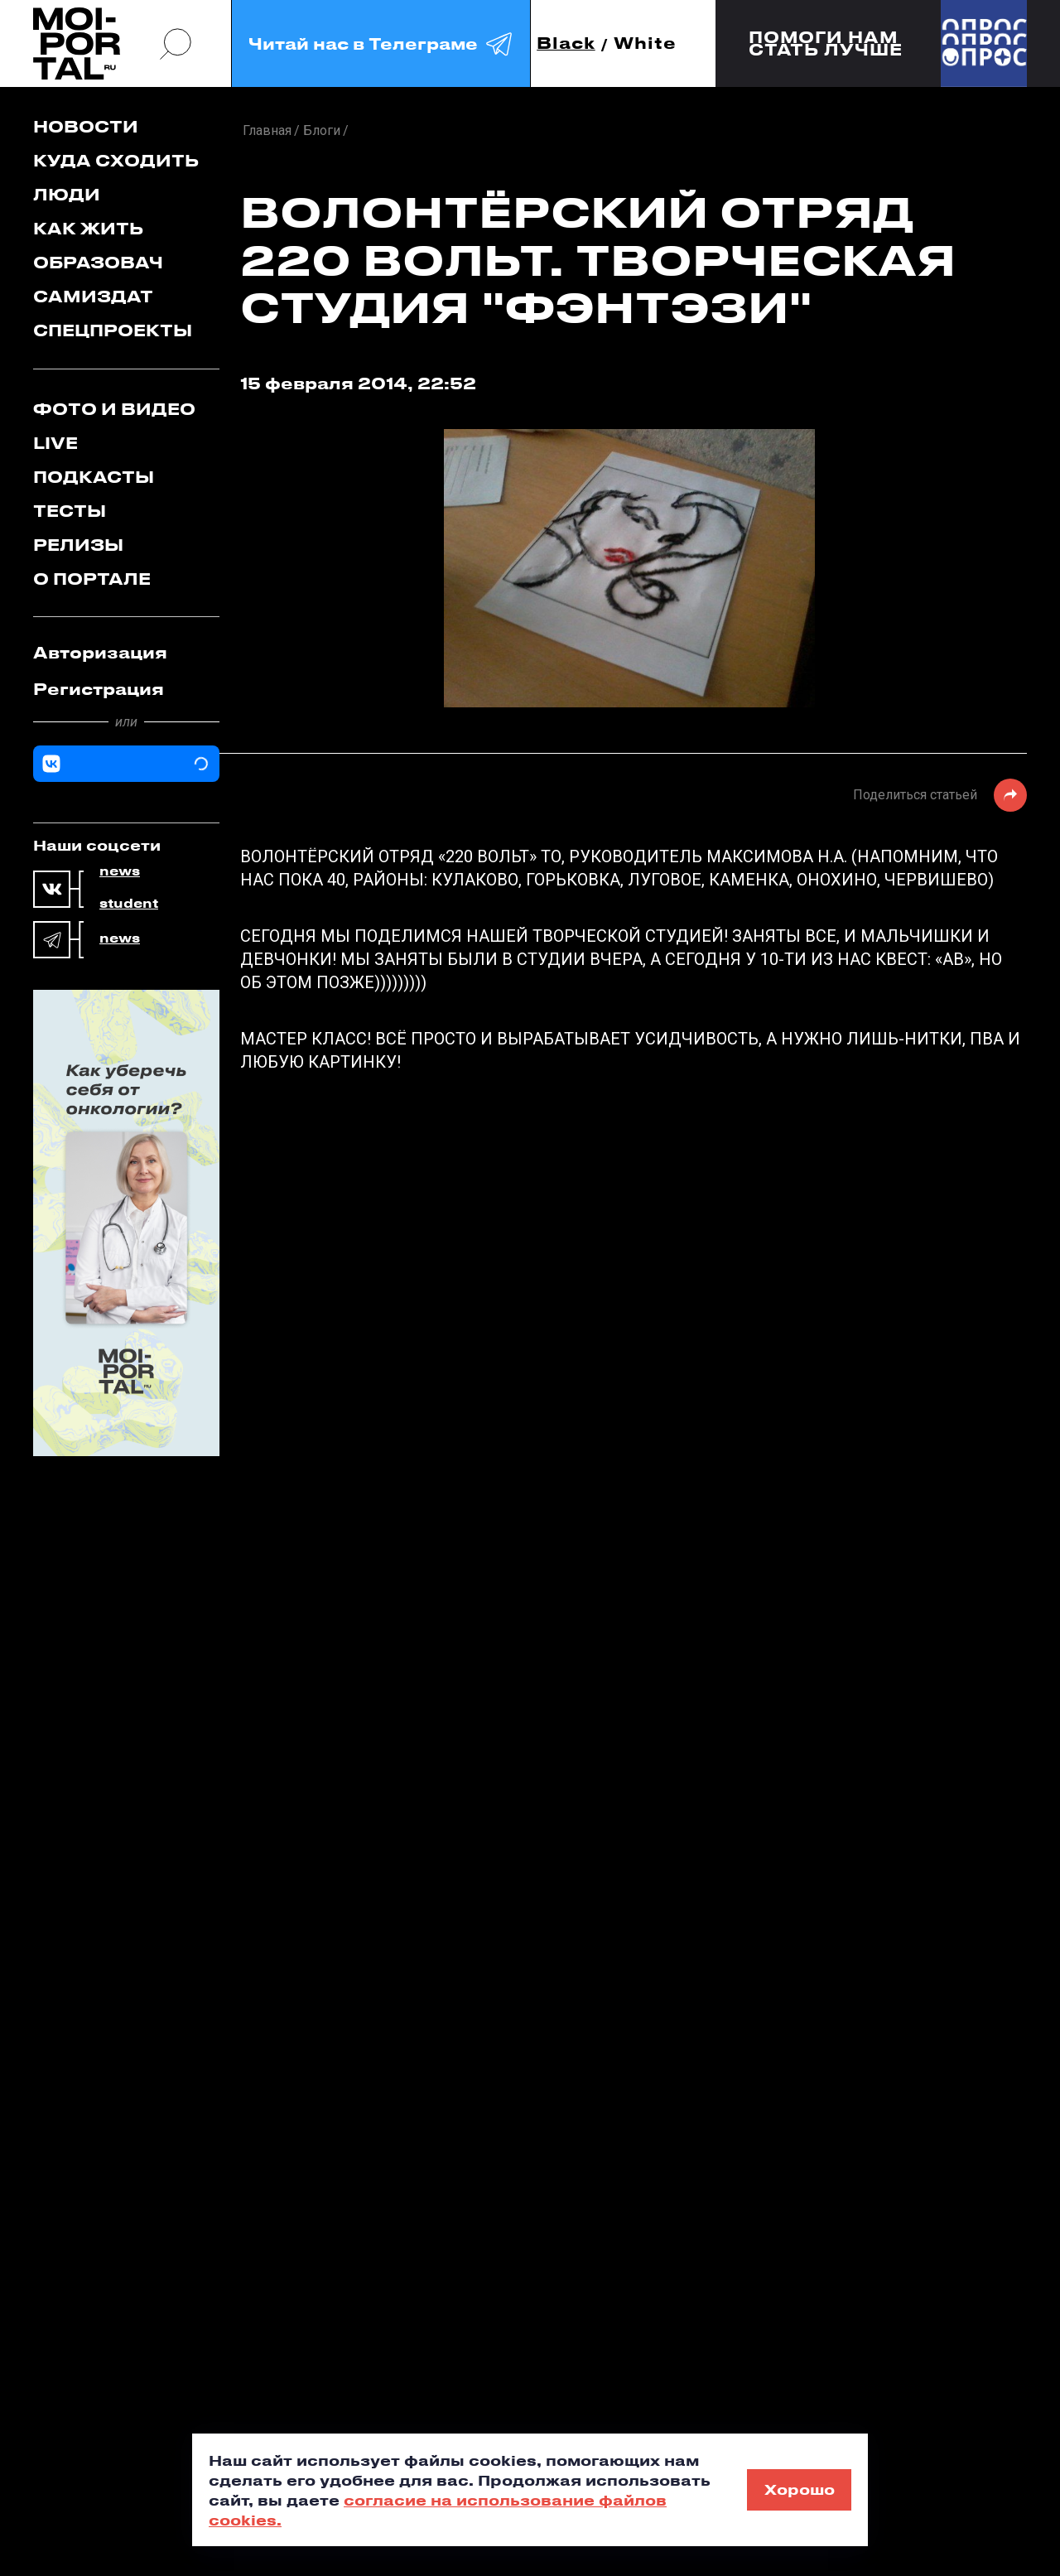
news (119, 871)
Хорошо (799, 2489)
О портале (92, 578)
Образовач (98, 262)
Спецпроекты (112, 330)
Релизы (78, 544)
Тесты (69, 510)
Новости (85, 126)
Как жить (88, 228)
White (645, 43)
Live (55, 442)
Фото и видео (114, 408)
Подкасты (93, 476)
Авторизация (100, 652)
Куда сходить (116, 160)
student (128, 903)
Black (566, 43)
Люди (66, 194)
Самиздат (93, 296)
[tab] (126, 653)
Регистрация (98, 688)
